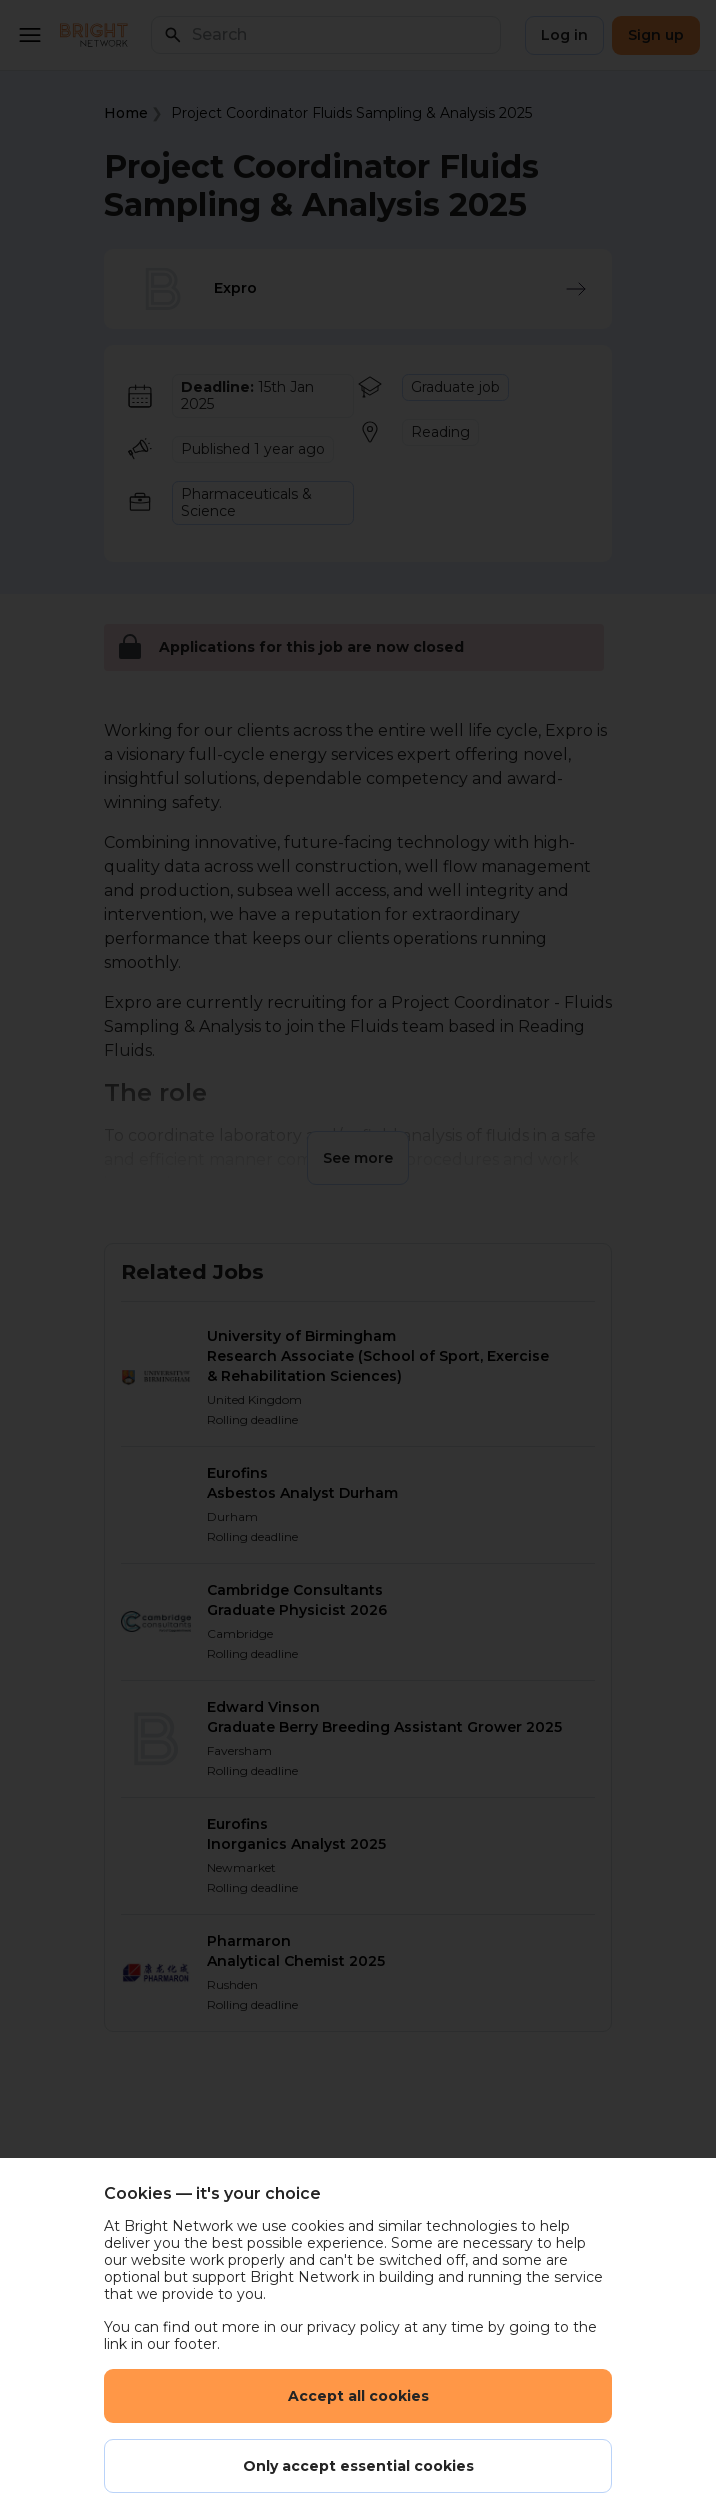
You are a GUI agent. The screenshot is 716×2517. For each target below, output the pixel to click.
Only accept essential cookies (358, 2466)
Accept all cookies (358, 2396)
